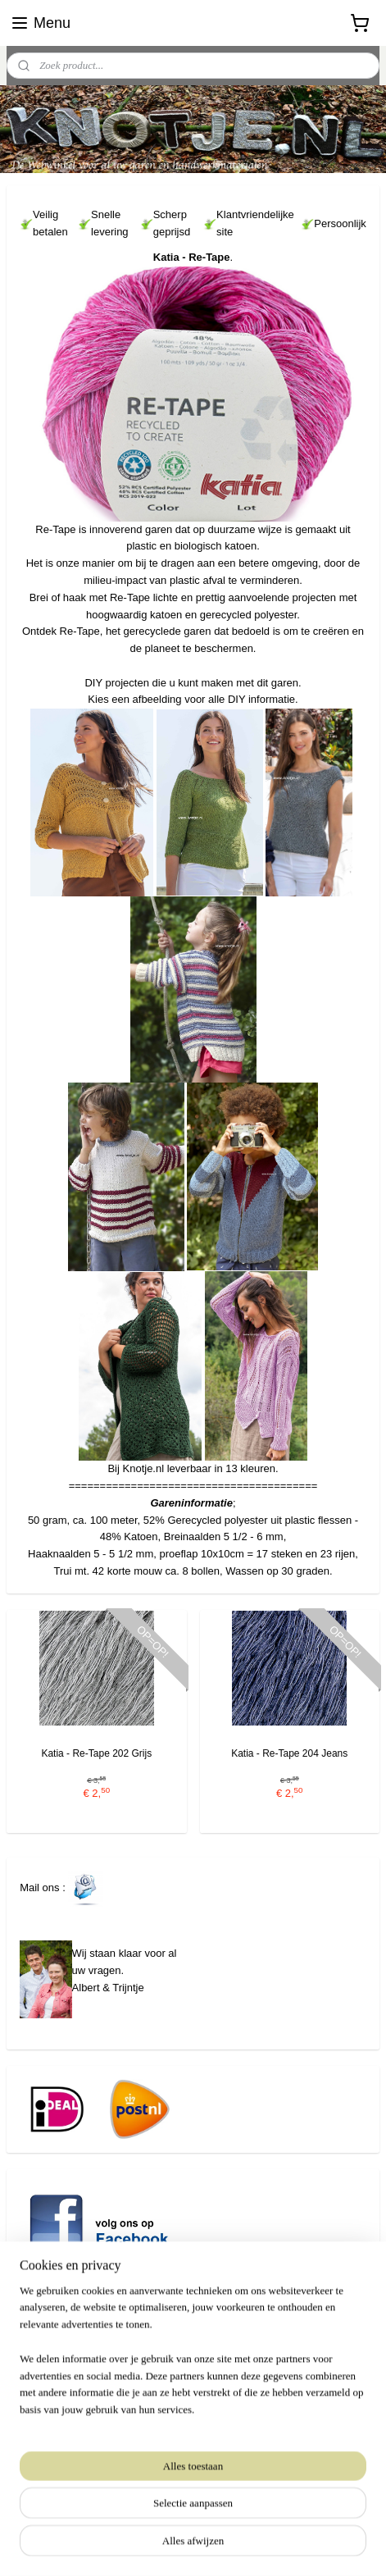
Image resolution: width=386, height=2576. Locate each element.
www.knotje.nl (39, 2402)
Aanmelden (60, 2477)
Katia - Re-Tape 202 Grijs (96, 1753)
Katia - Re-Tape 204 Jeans (289, 1753)
